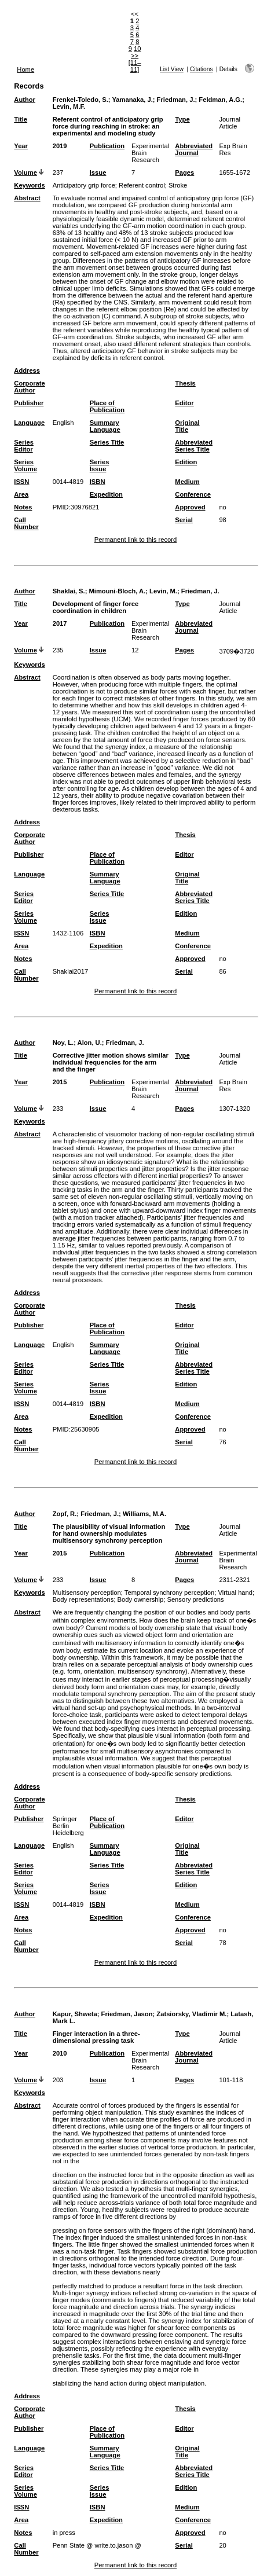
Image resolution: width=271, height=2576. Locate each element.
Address (27, 370)
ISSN (21, 481)
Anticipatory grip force (84, 185)
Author (24, 99)
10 (137, 48)
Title (20, 119)
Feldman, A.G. (220, 99)
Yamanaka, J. (132, 99)
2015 (60, 1081)
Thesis (185, 383)
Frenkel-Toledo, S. (80, 99)
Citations (201, 69)
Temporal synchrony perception (169, 1592)
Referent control (142, 185)
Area (21, 494)
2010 (60, 2053)
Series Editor (24, 446)
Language (29, 422)
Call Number (26, 523)
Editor (184, 402)
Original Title (187, 426)
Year (21, 145)
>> (134, 55)
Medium (187, 481)
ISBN (97, 481)
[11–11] (135, 66)
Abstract (27, 198)
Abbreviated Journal (194, 149)
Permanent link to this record (135, 539)
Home (25, 69)
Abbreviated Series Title (194, 446)
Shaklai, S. (69, 591)
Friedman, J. (176, 99)
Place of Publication (107, 406)
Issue (98, 172)
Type (182, 119)
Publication (107, 145)
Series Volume (25, 465)
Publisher (28, 402)
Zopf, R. (65, 1513)
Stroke (178, 185)
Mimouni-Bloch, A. (117, 591)
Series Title (107, 442)
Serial (183, 519)
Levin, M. (163, 591)
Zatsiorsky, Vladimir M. (191, 2013)
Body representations (83, 1599)
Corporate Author (29, 387)
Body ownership (141, 1599)
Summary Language (105, 426)
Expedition (106, 494)
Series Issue (99, 465)
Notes (23, 507)
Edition (186, 461)
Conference (193, 494)
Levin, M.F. (69, 106)
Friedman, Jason (127, 2013)
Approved (190, 507)
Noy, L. (63, 1042)
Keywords (29, 185)
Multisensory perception (87, 1592)
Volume (25, 172)
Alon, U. (90, 1042)
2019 (60, 145)
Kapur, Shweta (75, 2013)
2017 (60, 623)
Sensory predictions (195, 1599)
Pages (184, 172)
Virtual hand (235, 1592)
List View (172, 69)
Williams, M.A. (144, 1513)
